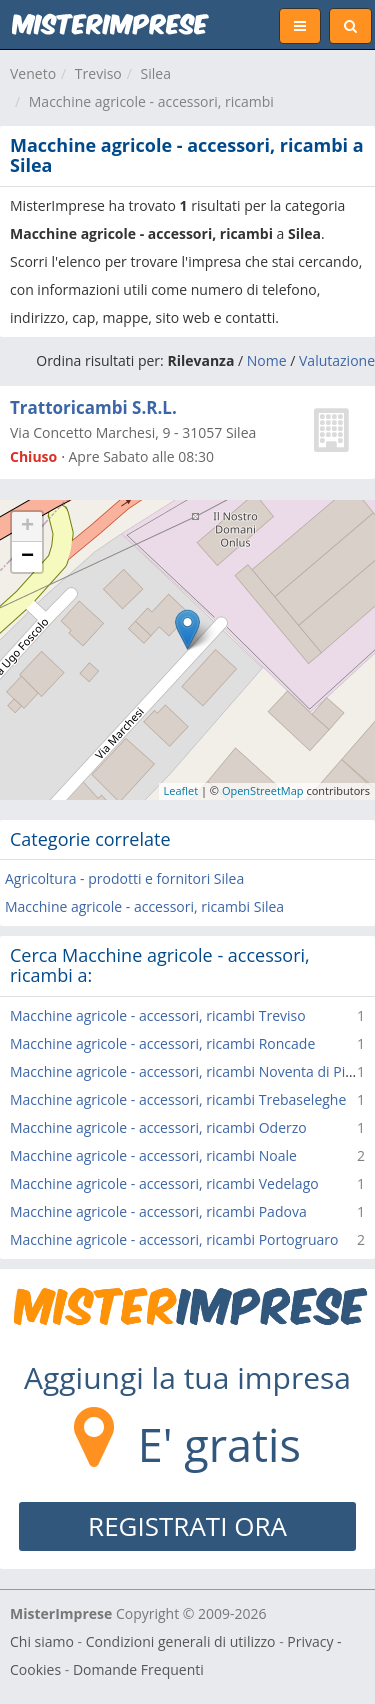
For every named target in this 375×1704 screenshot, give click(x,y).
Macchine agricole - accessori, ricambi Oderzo (158, 1127)
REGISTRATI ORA (187, 1526)
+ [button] (27, 527)
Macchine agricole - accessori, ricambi (151, 101)
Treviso (98, 73)
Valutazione (337, 360)
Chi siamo (42, 1641)
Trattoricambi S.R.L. (93, 407)
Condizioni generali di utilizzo (181, 1641)
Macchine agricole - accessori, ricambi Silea (144, 906)
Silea (156, 73)
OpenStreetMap (263, 790)
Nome (267, 360)
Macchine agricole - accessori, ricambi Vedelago (164, 1183)
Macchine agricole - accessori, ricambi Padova (158, 1211)
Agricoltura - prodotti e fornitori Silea (124, 878)
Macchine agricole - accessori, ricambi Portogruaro (174, 1239)
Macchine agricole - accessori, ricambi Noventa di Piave (189, 1071)
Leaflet (181, 790)
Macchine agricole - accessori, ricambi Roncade (162, 1043)
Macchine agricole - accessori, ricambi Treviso (158, 1015)
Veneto (33, 73)
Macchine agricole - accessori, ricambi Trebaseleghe (178, 1099)
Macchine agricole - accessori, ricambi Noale (153, 1155)
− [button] (27, 557)
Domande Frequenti (138, 1669)
